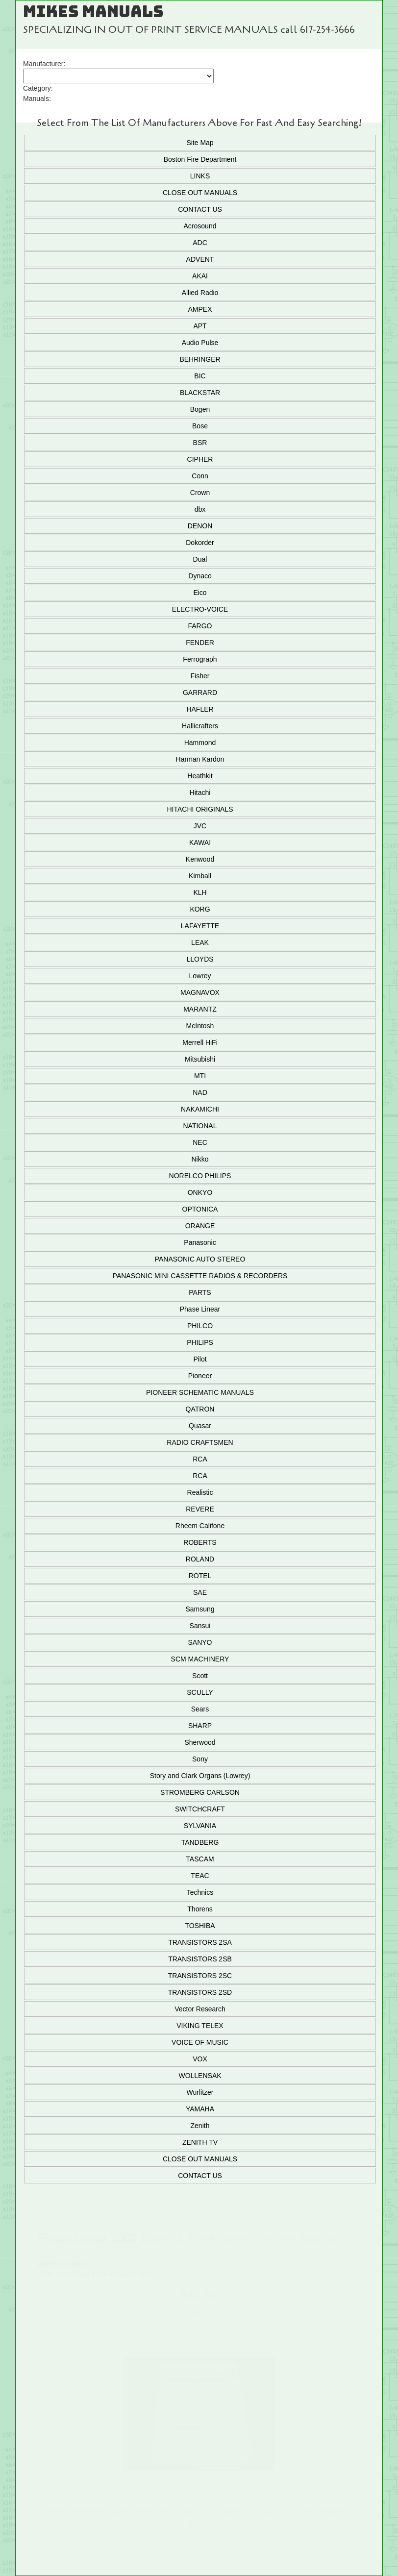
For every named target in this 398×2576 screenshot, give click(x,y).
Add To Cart (199, 2315)
